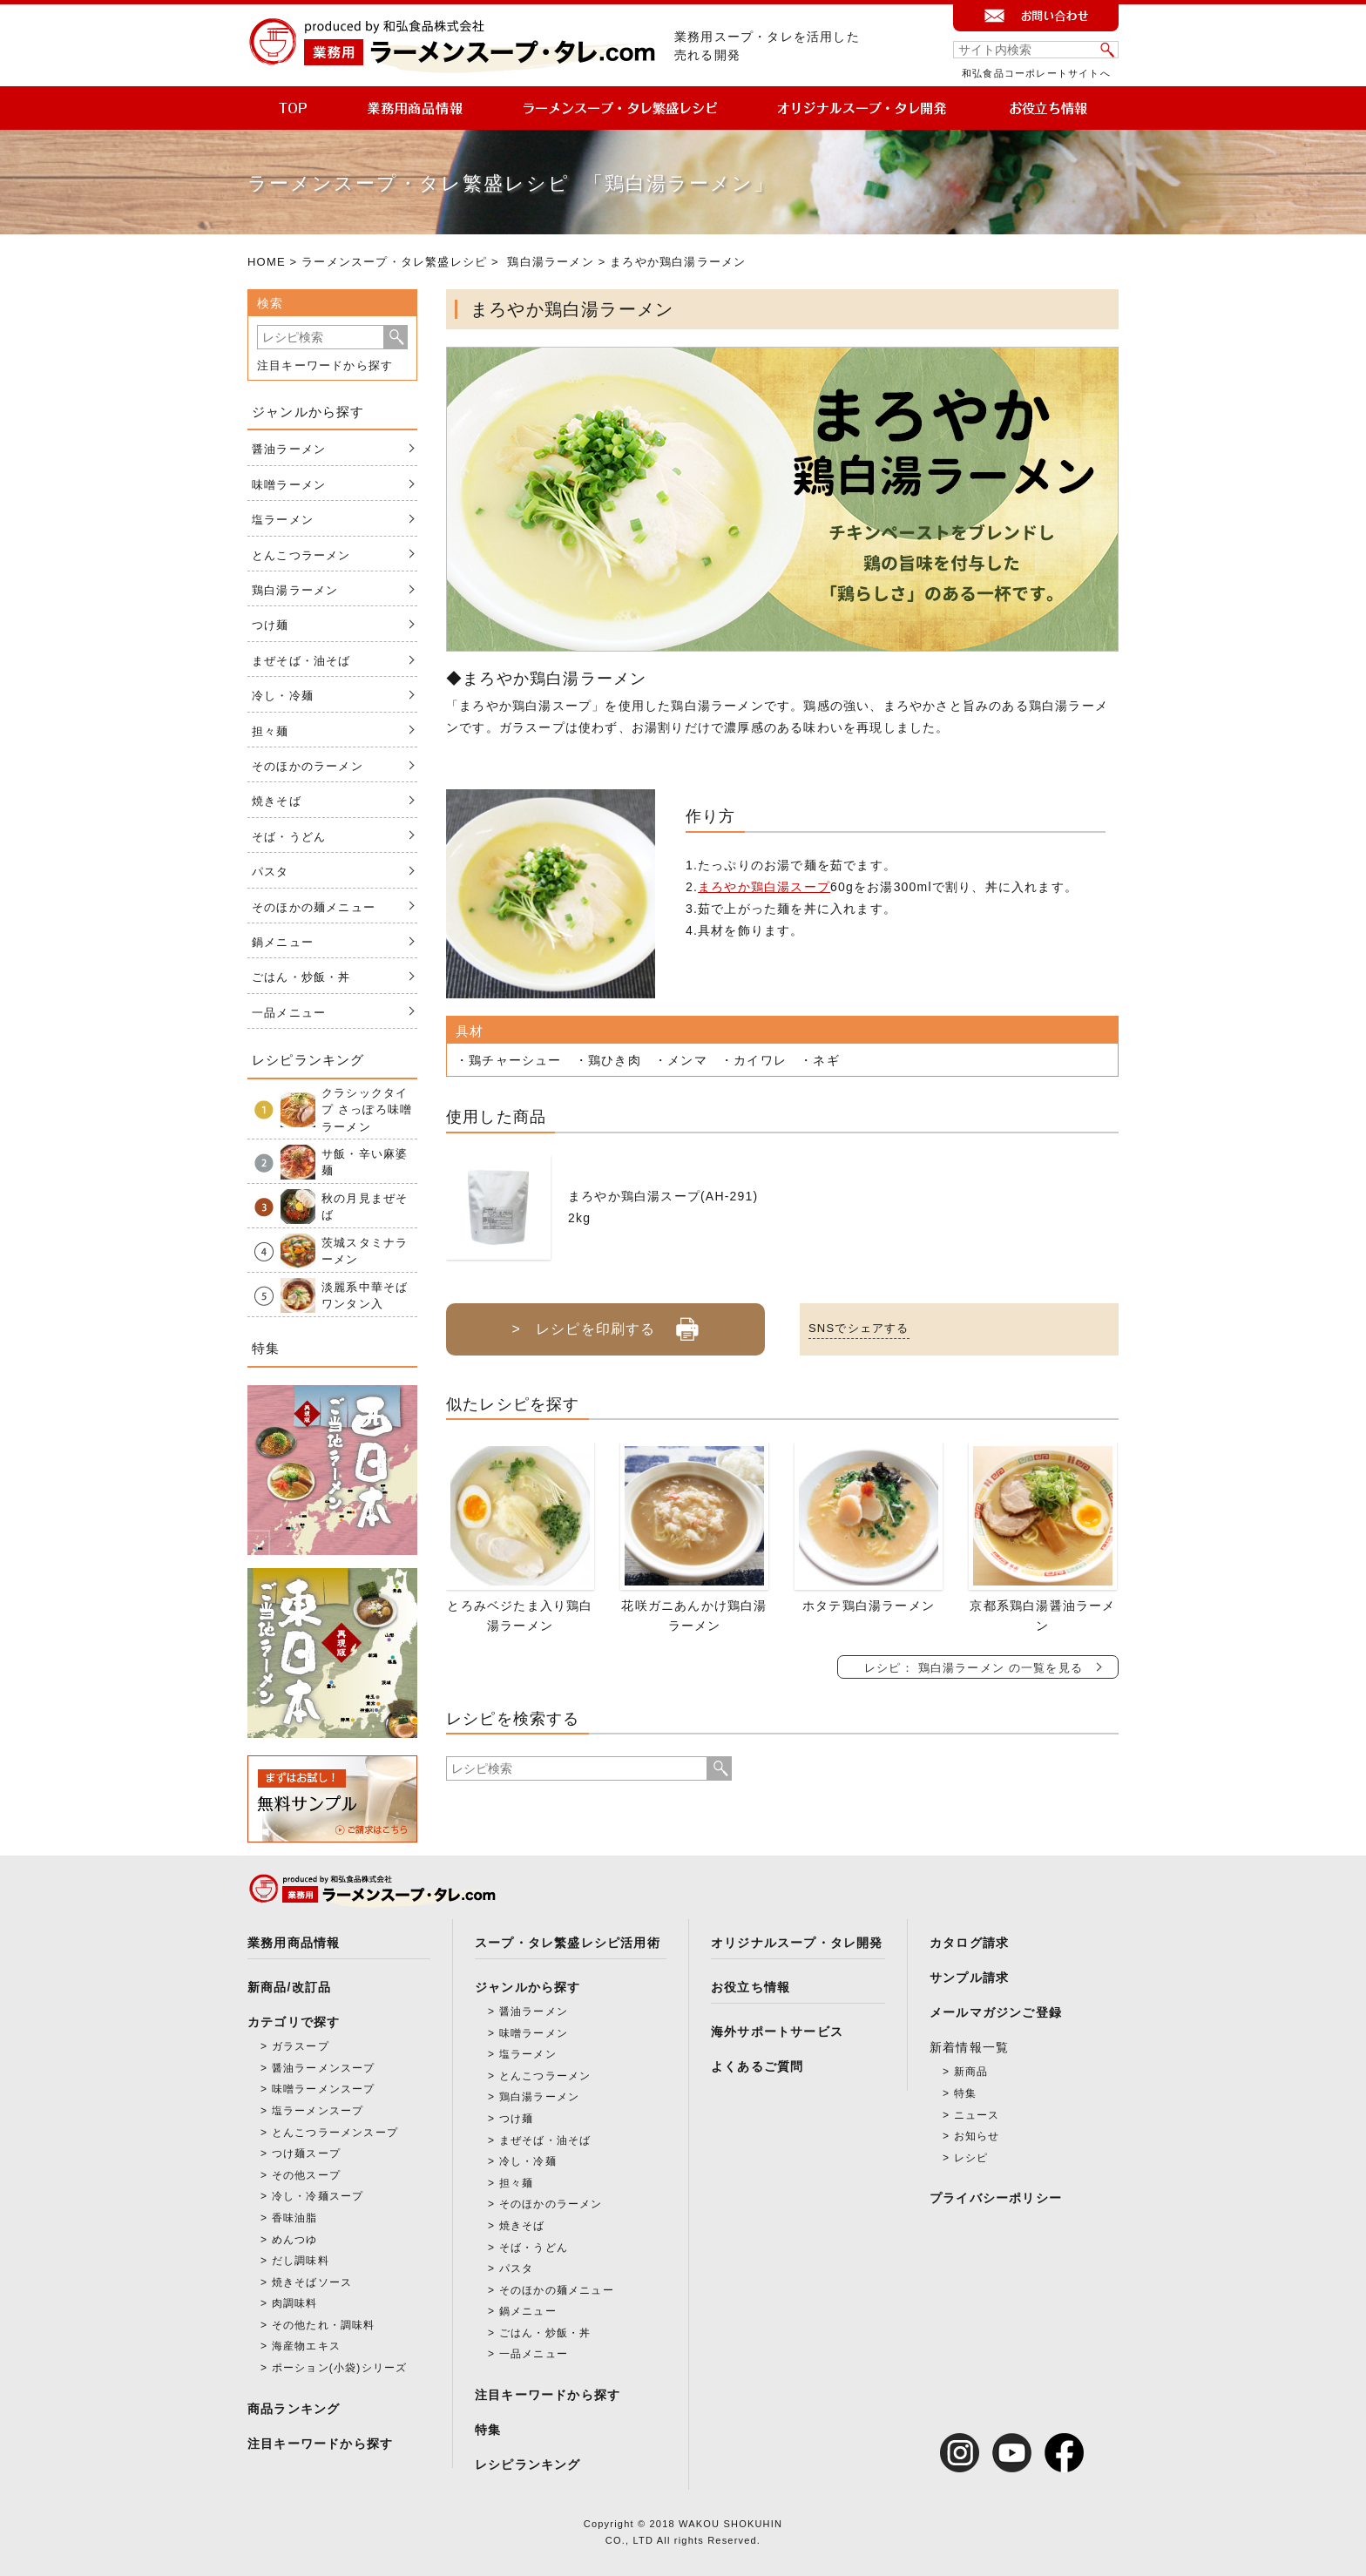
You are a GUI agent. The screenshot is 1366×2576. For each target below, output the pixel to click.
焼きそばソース (312, 2282)
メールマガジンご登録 (996, 2012)
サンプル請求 (969, 1977)
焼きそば (276, 801)
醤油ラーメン (289, 449)
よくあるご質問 (757, 2066)
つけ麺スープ (306, 2153)
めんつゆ (295, 2240)
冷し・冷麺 (283, 695)
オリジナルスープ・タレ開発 (797, 1943)
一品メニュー (289, 1012)
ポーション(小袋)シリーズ (340, 2368)
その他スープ (306, 2175)
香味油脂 (295, 2218)
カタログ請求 (969, 1943)
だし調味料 (300, 2261)
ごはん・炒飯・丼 (301, 977)
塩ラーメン (283, 519)
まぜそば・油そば (301, 660)
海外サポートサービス (777, 2031)
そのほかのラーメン (307, 766)
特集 (488, 2430)
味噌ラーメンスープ (323, 2089)
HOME (266, 261)
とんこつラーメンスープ (335, 2132)
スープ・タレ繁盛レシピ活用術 (567, 1943)
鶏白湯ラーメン (550, 261)
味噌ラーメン (289, 484)
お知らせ (977, 2136)
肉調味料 (295, 2303)
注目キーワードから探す (325, 365)
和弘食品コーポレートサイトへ (1036, 73)
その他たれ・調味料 (323, 2325)
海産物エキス (306, 2346)
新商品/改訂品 (289, 1987)
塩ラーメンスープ (318, 2111)
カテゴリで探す (293, 2022)
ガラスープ (300, 2046)
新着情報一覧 (969, 2047)
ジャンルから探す (528, 1987)
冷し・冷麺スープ (318, 2196)
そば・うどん (289, 836)
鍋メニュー (283, 942)
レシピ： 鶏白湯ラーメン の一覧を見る (973, 1667)
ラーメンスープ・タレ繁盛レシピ (394, 261)
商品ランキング (293, 2409)
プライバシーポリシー (996, 2198)
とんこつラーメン (301, 555)
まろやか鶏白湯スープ (764, 887)
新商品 (971, 2072)
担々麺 (270, 731)
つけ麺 (270, 625)
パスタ (270, 871)
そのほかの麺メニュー (313, 907)
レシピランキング (528, 2464)
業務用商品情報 (293, 1943)
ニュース (977, 2115)
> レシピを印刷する (605, 1322)
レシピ (971, 2158)
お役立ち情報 (750, 1987)
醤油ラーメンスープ (323, 2068)
